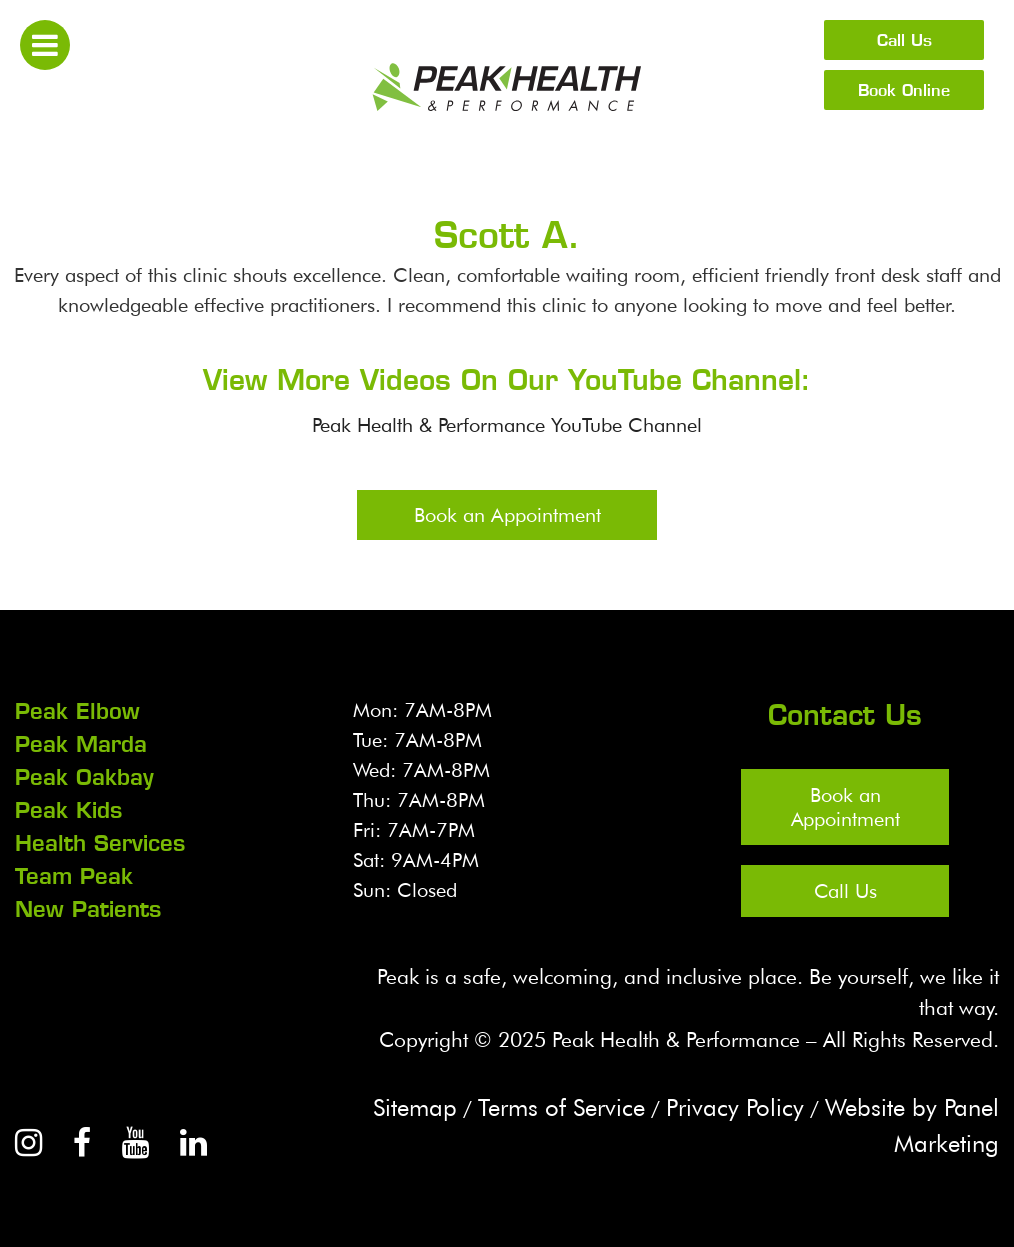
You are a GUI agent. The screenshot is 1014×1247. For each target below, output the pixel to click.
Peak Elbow (77, 711)
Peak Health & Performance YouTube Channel (507, 425)
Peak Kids (68, 810)
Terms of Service (561, 1107)
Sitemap (415, 1107)
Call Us (904, 40)
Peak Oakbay (84, 777)
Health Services (100, 843)
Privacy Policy (735, 1107)
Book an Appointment (507, 515)
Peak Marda (81, 744)
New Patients (88, 909)
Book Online (904, 90)
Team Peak (74, 876)
